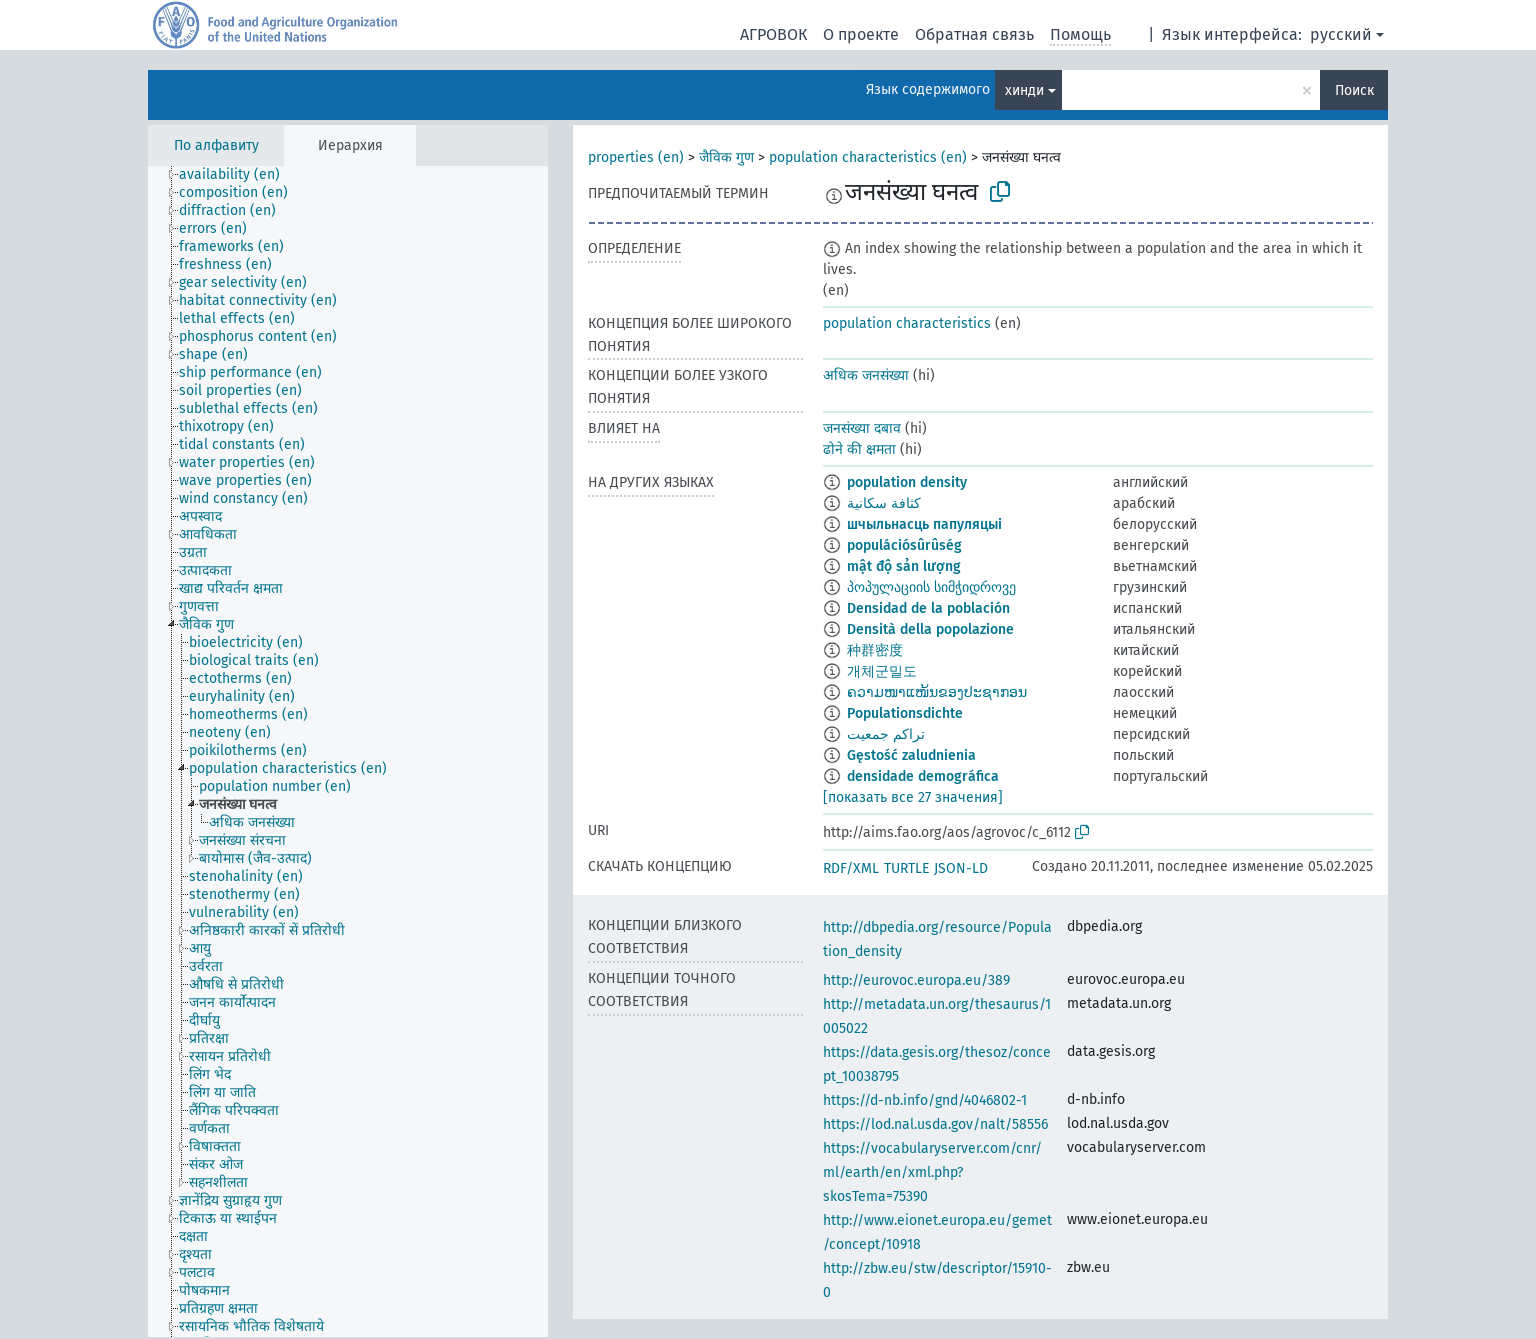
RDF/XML (851, 868)
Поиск (1354, 90)
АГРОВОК (773, 34)
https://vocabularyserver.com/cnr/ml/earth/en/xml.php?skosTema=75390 (932, 1172)
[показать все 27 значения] (913, 797)
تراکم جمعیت (886, 734)
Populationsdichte (905, 713)
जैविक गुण (726, 157)
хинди (1024, 90)
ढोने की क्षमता (859, 449)
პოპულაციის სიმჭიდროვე (931, 587)
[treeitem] (238, 175)
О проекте (861, 34)
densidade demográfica (923, 776)
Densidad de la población (928, 608)
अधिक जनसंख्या (866, 375)
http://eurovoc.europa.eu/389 (916, 980)
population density (907, 482)
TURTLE (906, 868)
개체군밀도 (882, 671)
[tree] (348, 751)
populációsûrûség (904, 545)
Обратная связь (974, 34)
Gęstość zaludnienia (911, 755)
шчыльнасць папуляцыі (924, 524)
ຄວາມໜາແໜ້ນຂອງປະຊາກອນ (937, 692)
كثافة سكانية (884, 503)
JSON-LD (961, 868)
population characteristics (907, 323)
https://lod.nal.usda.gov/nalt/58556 (935, 1124)
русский (1341, 34)
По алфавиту (216, 145)
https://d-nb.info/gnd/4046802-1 (925, 1100)
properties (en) (636, 157)
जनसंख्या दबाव (862, 428)
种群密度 (875, 650)
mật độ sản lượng (904, 566)
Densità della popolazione (930, 629)
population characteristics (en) (868, 157)
